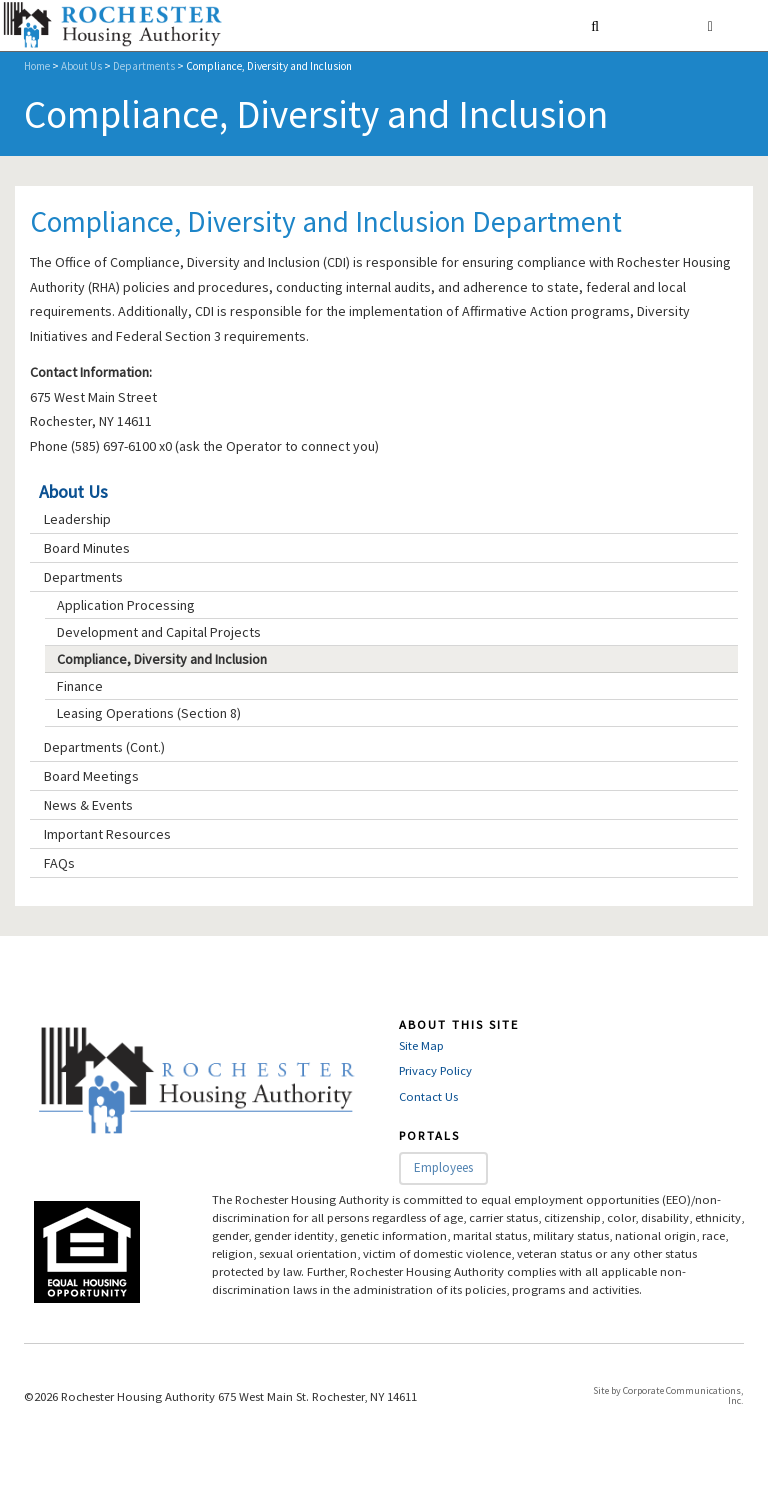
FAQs (59, 863)
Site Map (421, 1045)
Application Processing (126, 605)
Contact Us (428, 1096)
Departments (144, 66)
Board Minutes (87, 548)
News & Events (88, 805)
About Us (81, 66)
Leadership (77, 519)
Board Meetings (91, 776)
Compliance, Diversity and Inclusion (162, 659)
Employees (443, 1167)
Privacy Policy (435, 1070)
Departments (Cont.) (104, 747)
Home (37, 66)
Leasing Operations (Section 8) (149, 713)
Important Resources (107, 834)
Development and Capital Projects (159, 632)
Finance (80, 686)
